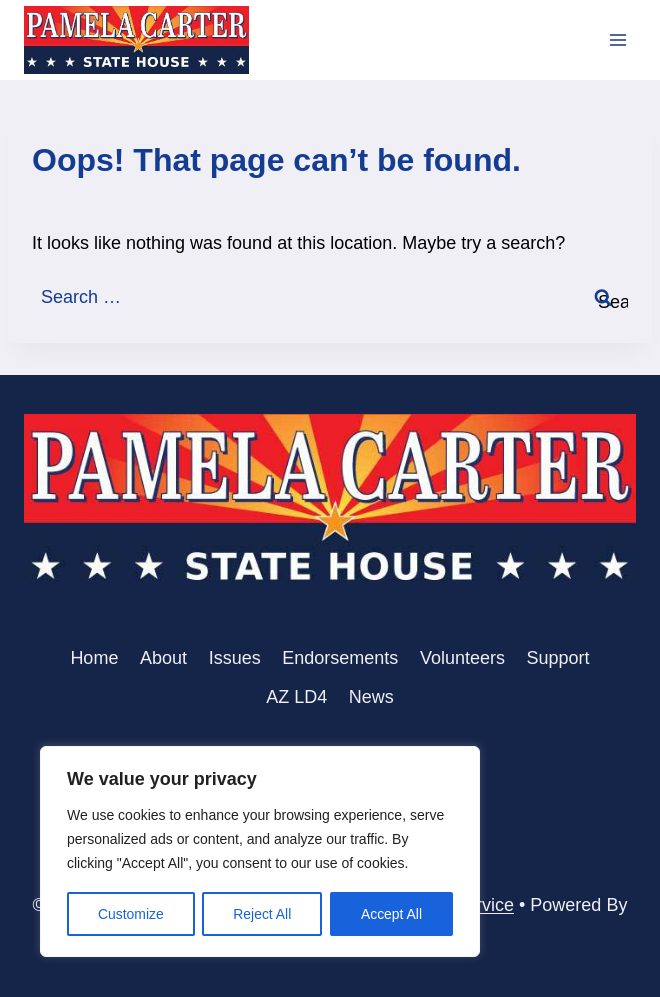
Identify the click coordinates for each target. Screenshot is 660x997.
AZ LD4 (296, 697)
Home (94, 658)
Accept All (391, 914)
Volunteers (462, 658)
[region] (260, 852)
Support (558, 658)
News (371, 697)
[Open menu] (617, 39)
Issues (235, 658)
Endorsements (340, 658)
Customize (131, 914)
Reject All (262, 914)
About (163, 658)
